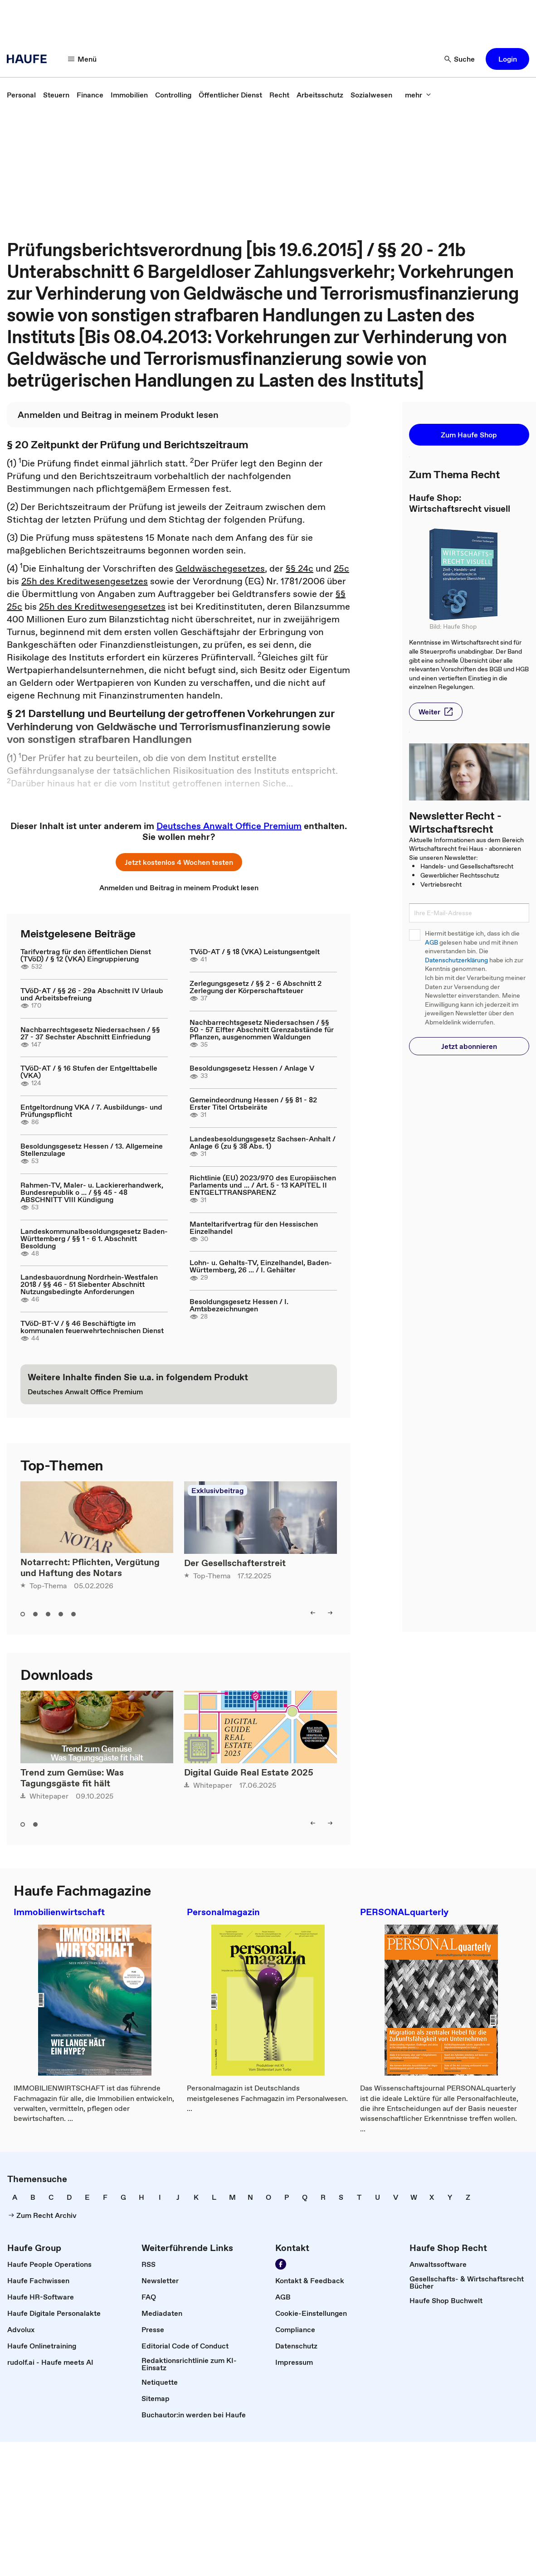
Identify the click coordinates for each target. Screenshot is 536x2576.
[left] (312, 1612)
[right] (330, 1612)
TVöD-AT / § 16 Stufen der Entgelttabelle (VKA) (88, 1071)
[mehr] (418, 95)
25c (341, 568)
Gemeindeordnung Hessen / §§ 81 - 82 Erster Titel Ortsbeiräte (253, 1103)
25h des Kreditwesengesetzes (84, 581)
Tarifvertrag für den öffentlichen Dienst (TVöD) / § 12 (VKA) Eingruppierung (85, 955)
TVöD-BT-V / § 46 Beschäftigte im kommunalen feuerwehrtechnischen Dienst (92, 1327)
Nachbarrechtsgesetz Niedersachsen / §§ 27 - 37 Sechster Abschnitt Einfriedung (90, 1033)
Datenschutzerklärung (456, 960)
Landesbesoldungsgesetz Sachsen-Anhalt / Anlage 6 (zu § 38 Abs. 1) (263, 1142)
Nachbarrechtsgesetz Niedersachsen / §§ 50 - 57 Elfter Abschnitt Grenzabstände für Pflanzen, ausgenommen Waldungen (262, 1029)
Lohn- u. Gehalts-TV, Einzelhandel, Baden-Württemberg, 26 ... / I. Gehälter (261, 1266)
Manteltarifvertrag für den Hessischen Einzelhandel (254, 1227)
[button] (507, 59)
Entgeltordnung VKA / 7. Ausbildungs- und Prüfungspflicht (91, 1110)
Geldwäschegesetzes (220, 568)
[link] (21, 95)
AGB (431, 942)
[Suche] (459, 59)
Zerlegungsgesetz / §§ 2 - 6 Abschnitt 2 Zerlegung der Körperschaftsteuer (256, 987)
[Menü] (82, 59)
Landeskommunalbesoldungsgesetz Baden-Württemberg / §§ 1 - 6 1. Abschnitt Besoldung (94, 1238)
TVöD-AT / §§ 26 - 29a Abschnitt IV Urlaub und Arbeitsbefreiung (91, 994)
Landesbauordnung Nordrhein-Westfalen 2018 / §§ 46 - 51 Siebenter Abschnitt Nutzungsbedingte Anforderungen (89, 1284)
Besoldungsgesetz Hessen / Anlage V (252, 1068)
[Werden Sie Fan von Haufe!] (280, 2264)
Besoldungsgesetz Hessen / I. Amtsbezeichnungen (239, 1305)
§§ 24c (299, 568)
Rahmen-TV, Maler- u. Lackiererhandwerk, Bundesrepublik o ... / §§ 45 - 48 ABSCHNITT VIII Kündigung (91, 1192)
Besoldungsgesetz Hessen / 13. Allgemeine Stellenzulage (91, 1149)
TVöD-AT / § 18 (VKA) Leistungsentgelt (255, 951)
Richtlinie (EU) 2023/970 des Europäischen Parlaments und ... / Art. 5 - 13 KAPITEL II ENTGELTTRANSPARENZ (263, 1185)
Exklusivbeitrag (217, 1490)
